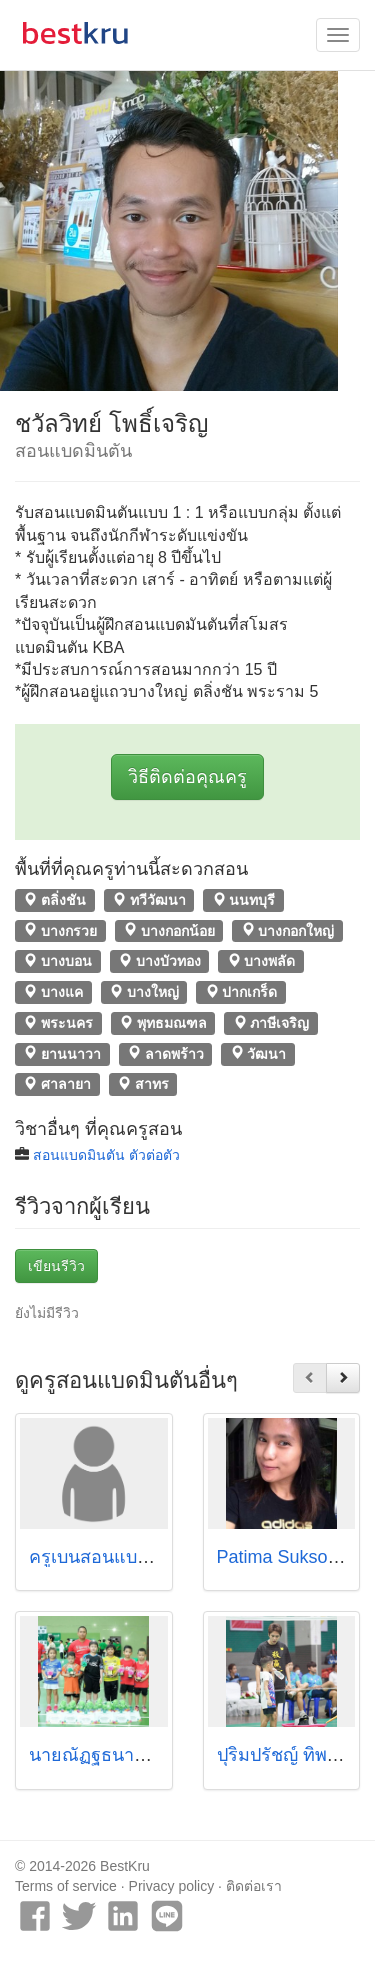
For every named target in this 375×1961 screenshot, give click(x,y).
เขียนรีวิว (56, 1266)
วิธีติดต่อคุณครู (187, 777)
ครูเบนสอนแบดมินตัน (113, 1557)
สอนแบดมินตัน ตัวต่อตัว (106, 1155)
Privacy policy (172, 1886)
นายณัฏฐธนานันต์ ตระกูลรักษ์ (145, 1755)
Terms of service (66, 1886)
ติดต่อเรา (254, 1886)
